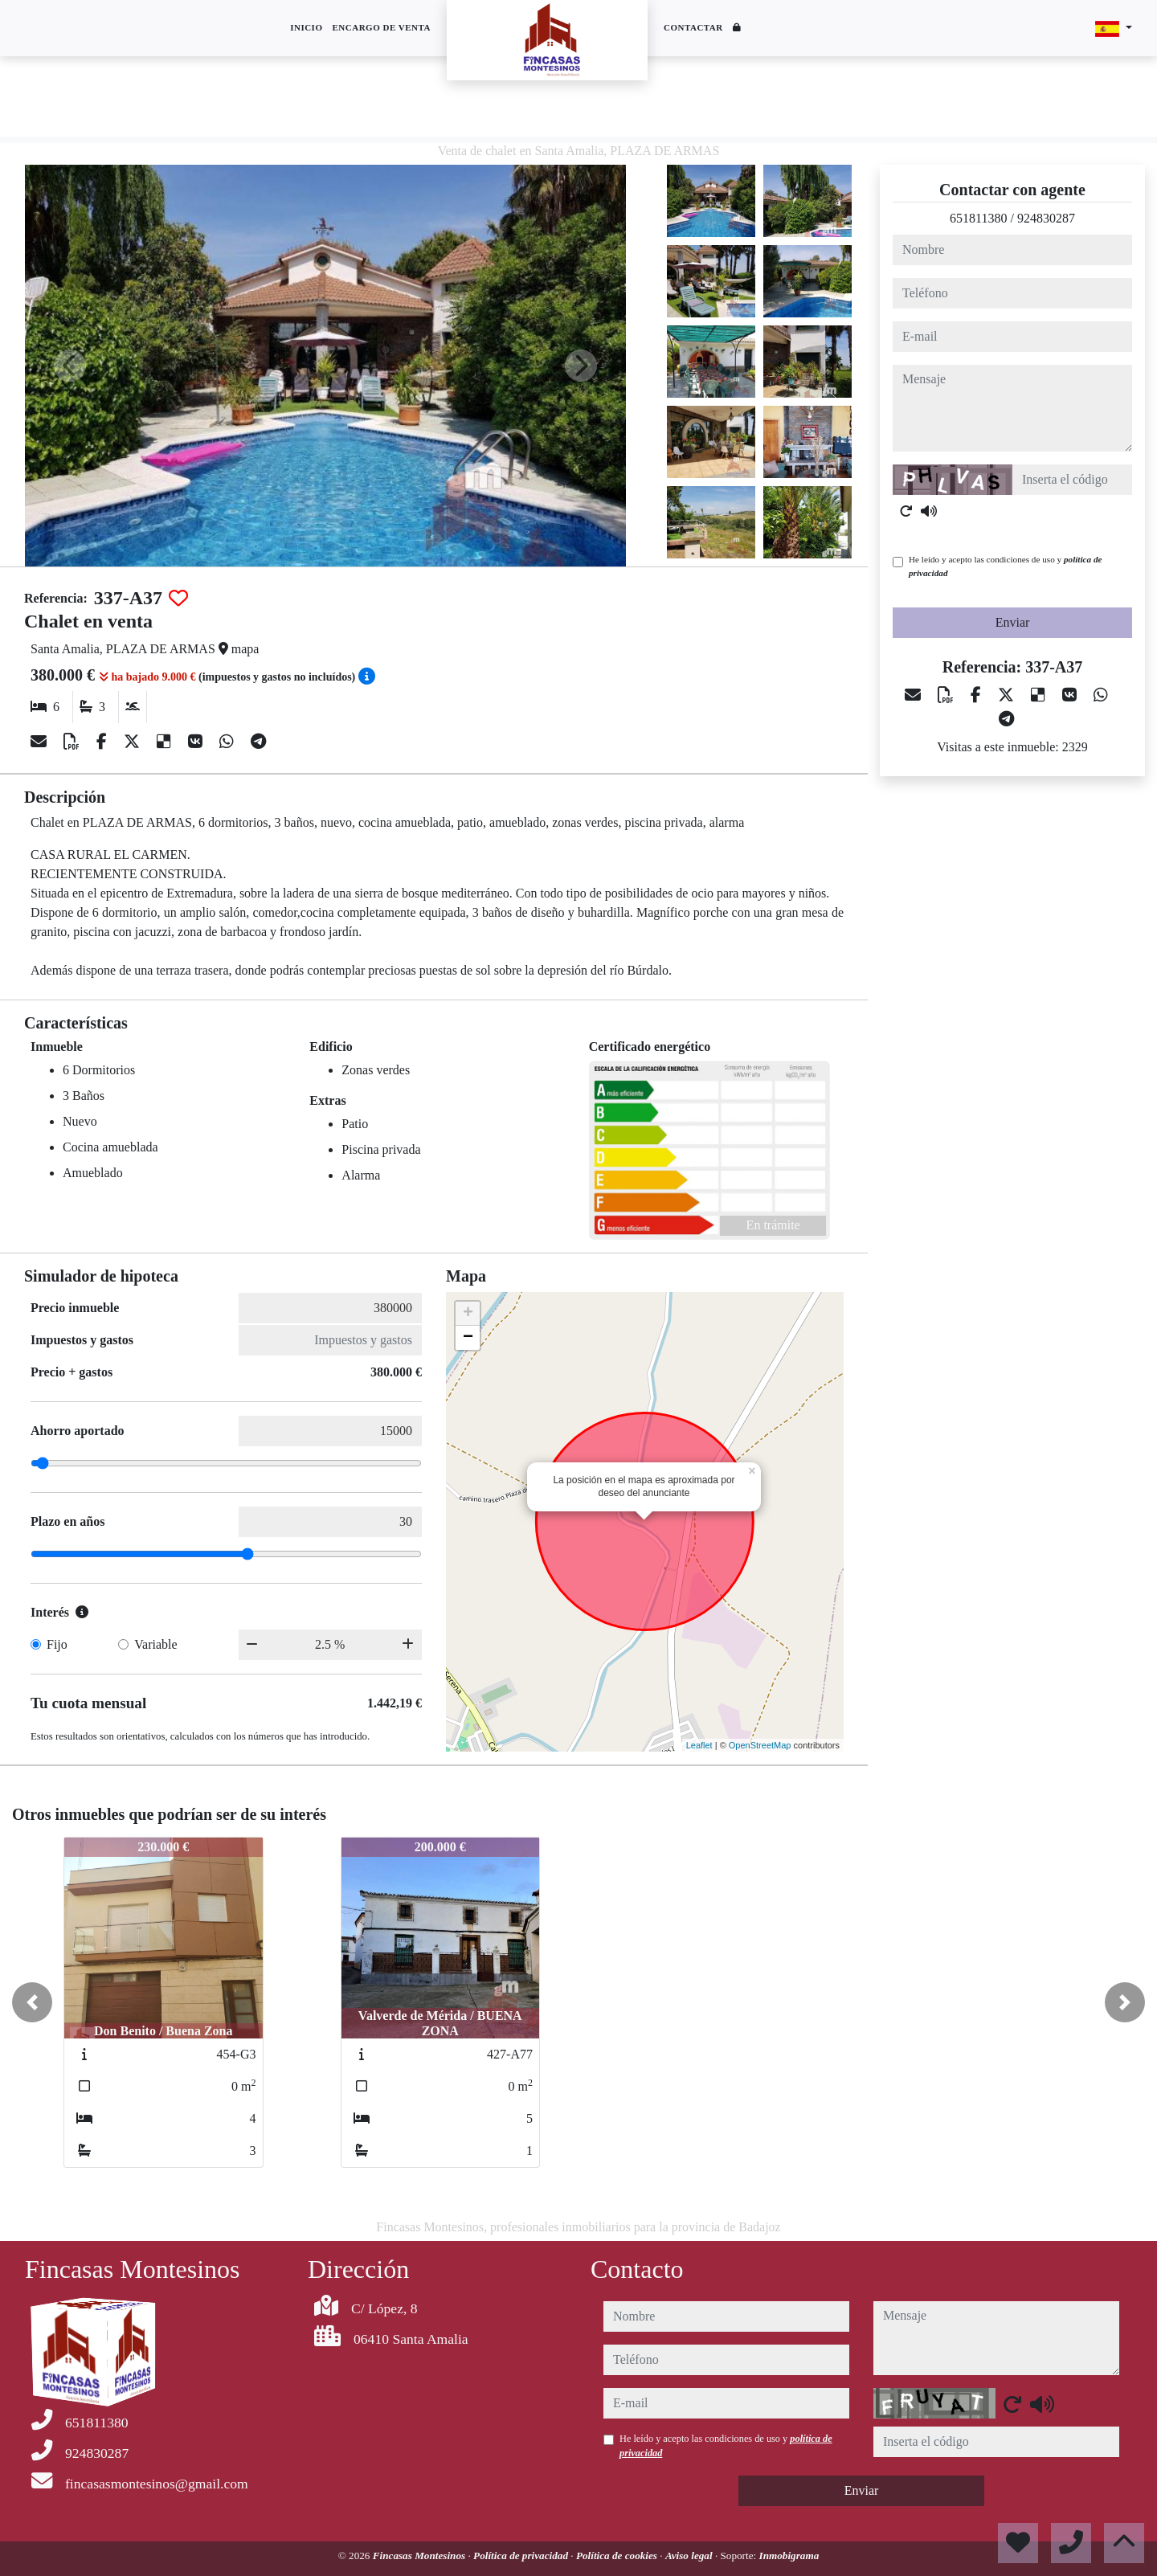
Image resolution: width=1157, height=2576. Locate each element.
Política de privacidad (521, 2555)
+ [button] (468, 1314)
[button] (32, 2002)
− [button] (468, 1338)
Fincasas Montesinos (420, 2555)
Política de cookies (618, 2555)
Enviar (1013, 622)
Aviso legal (690, 2555)
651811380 (978, 218)
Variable (155, 1644)
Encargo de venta (381, 27)
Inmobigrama (789, 2555)
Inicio (306, 27)
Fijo (57, 1644)
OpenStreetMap (760, 1745)
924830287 (1046, 218)
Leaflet (699, 1745)
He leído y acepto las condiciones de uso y (1005, 566)
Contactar (693, 27)
